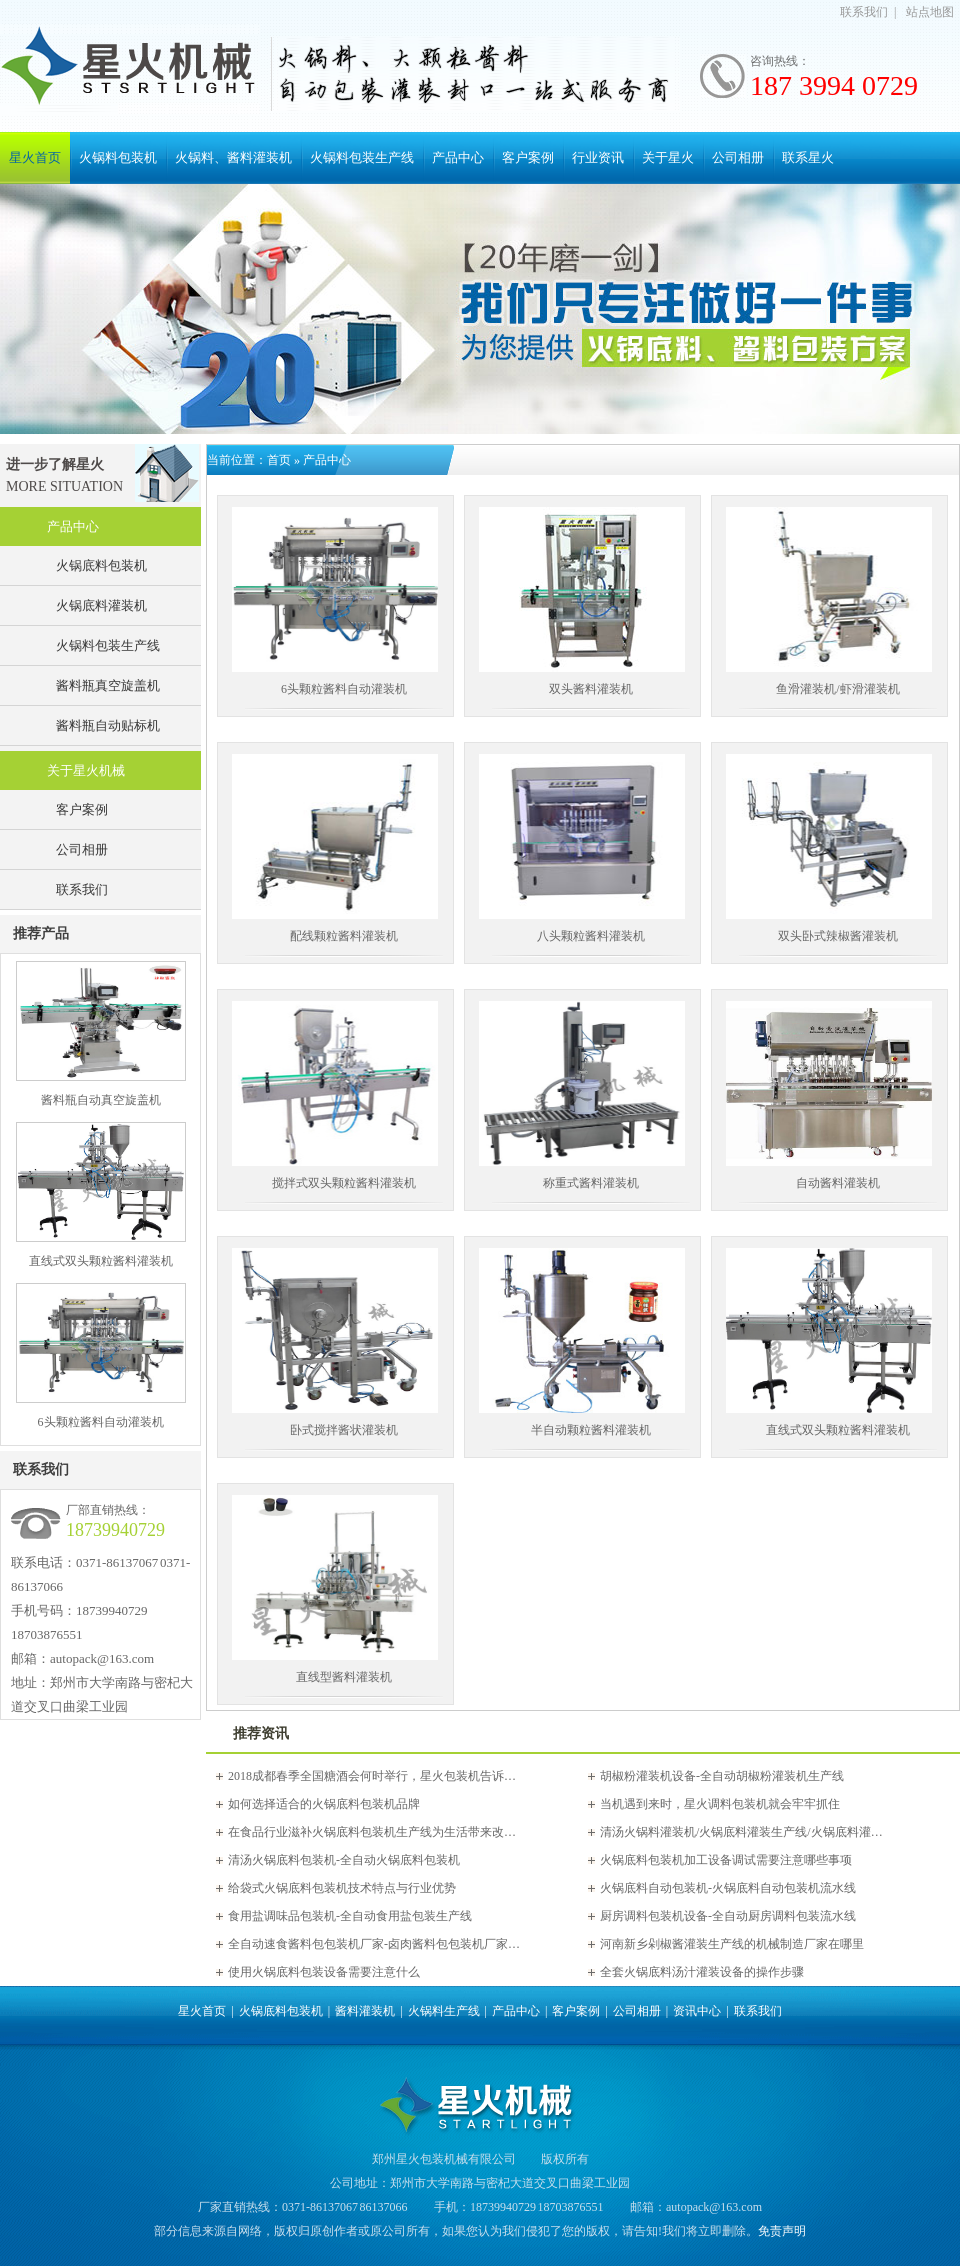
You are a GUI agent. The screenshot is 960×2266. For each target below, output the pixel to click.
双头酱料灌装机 (591, 689)
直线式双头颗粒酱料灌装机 (101, 1261)
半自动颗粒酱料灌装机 (591, 1430)
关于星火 (668, 157)
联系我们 (864, 12)
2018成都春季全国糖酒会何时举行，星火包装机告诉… (372, 1776)
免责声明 (782, 2231)
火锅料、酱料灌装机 (233, 157)
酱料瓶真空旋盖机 (108, 685)
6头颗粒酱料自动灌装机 (101, 1422)
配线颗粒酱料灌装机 (344, 936)
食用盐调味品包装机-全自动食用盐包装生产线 (350, 1916)
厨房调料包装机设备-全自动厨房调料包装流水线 (728, 1916)
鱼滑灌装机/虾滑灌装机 (837, 689)
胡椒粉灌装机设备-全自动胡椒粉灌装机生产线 (722, 1776)
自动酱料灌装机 (838, 1183)
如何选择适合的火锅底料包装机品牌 (324, 1804)
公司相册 (738, 157)
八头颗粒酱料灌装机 (591, 936)
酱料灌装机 (365, 2011)
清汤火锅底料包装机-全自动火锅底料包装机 (344, 1860)
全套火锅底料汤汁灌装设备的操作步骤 (702, 1972)
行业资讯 (598, 157)
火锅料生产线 (444, 2011)
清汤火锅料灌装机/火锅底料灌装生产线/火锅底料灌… (741, 1832)
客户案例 (528, 157)
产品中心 (458, 157)
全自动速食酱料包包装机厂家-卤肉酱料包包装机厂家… (374, 1944)
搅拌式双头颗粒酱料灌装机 (344, 1183)
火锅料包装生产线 (362, 157)
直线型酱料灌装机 (344, 1677)
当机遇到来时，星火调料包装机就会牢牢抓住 (720, 1804)
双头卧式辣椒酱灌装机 (838, 936)
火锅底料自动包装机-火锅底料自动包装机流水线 (728, 1888)
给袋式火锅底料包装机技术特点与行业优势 (342, 1888)
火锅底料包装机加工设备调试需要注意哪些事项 (726, 1860)
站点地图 (930, 12)
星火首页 (35, 157)
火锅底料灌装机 (101, 605)
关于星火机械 (86, 770)
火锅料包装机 (118, 157)
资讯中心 (697, 2011)
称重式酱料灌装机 (591, 1183)
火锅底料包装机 (101, 565)
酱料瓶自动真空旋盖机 (101, 1100)
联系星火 (808, 157)
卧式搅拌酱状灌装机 (344, 1430)
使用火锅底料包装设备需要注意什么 (324, 1972)
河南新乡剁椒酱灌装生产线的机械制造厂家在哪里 (732, 1944)
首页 (279, 460)
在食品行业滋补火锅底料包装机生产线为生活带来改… (372, 1832)
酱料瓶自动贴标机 (108, 725)
